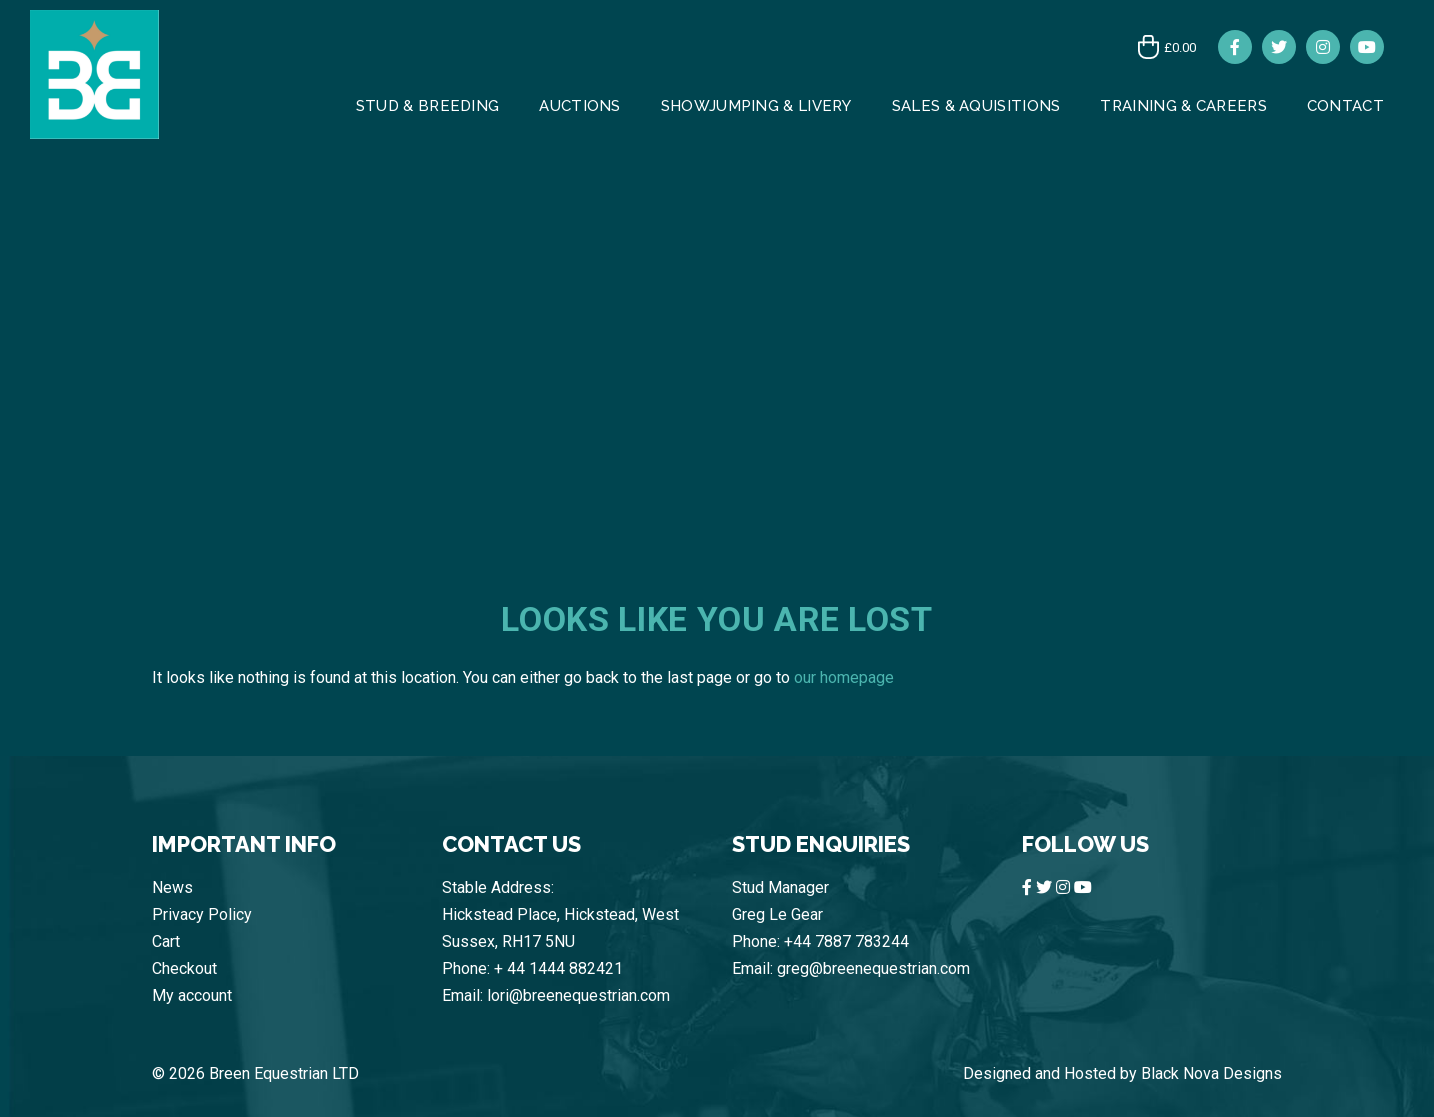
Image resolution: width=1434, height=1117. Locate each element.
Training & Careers (1183, 106)
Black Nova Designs (1211, 1073)
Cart (166, 941)
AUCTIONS (579, 106)
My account (192, 995)
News (172, 887)
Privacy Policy (202, 914)
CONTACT (1345, 106)
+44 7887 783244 (846, 941)
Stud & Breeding (428, 106)
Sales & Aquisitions (976, 106)
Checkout (184, 968)
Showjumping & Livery (756, 106)
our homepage (844, 677)
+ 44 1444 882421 (558, 968)
